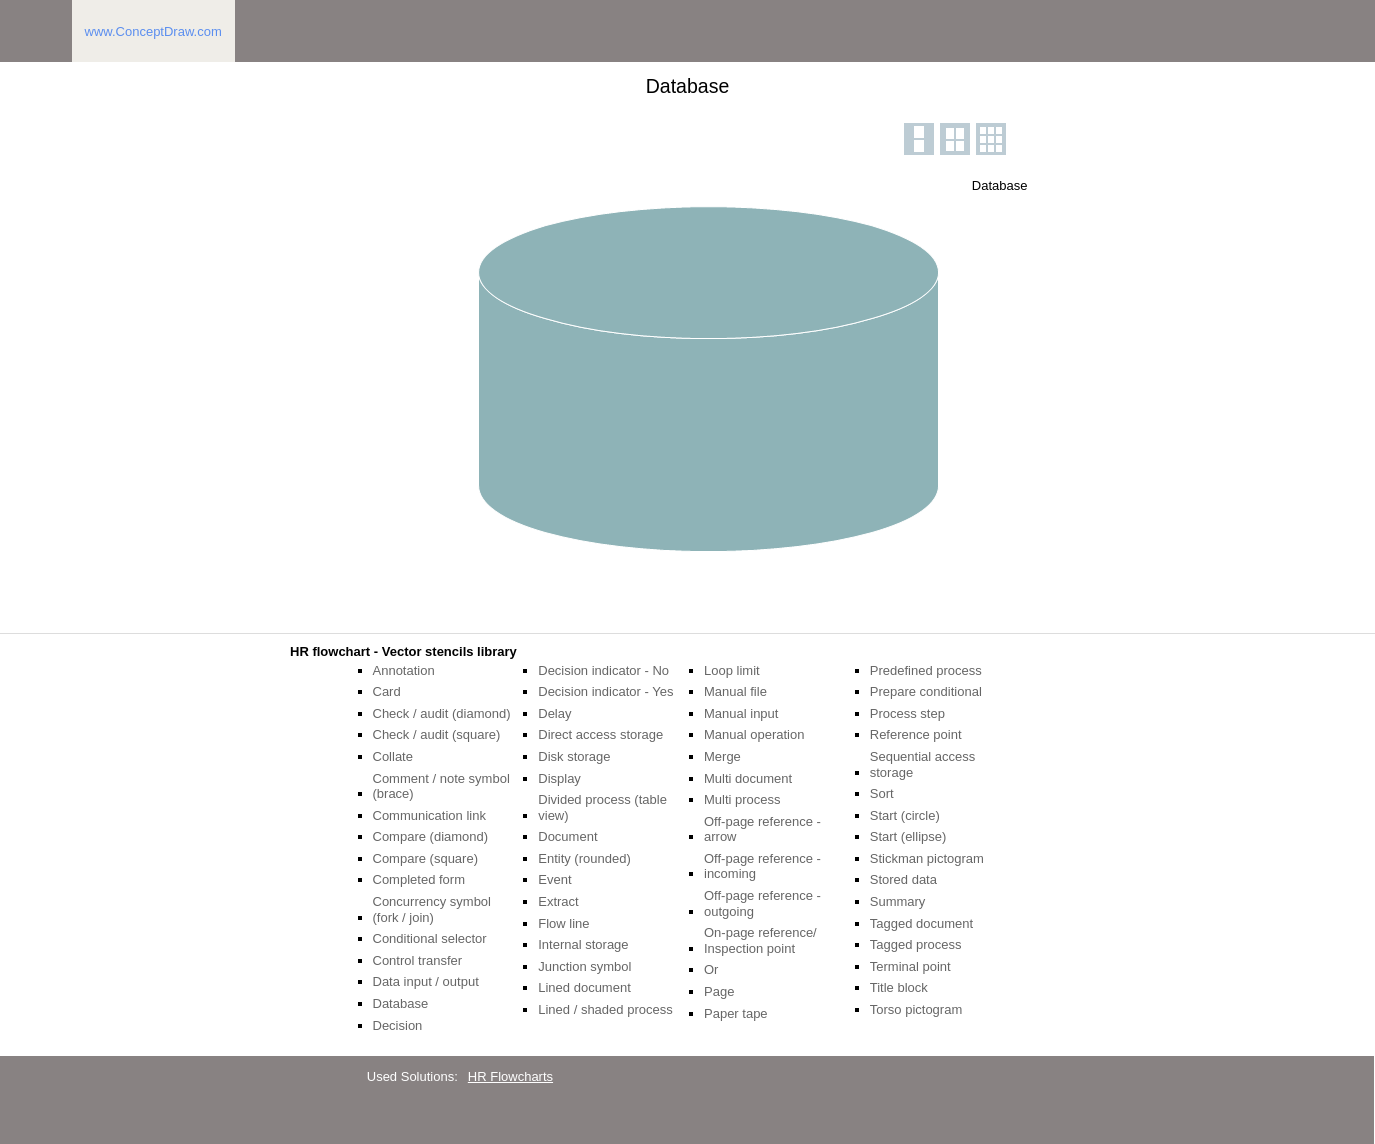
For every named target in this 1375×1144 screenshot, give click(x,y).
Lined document (584, 987)
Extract (558, 901)
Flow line (563, 923)
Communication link (429, 815)
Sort (882, 793)
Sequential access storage (923, 764)
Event (554, 879)
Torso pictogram (916, 1009)
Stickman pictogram (927, 858)
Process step (907, 713)
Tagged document (921, 923)
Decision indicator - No (603, 670)
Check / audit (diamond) (442, 713)
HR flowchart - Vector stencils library (403, 651)
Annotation (404, 670)
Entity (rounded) (584, 858)
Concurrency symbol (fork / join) (432, 909)
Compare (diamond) (431, 836)
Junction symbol (584, 966)
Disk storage (574, 756)
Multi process (742, 799)
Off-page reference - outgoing (762, 903)
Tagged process (916, 944)
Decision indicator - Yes (605, 691)
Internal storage (583, 944)
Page (719, 991)
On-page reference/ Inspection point (760, 940)
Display (559, 778)
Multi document (748, 778)
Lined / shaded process (605, 1009)
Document (567, 836)
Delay (554, 713)
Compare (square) (426, 858)
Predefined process (926, 670)
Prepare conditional (926, 691)
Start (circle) (905, 815)
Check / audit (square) (437, 734)
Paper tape (736, 1013)
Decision (398, 1025)
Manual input (741, 713)
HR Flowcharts (510, 1076)
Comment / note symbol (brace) (441, 786)
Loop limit (732, 670)
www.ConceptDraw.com (153, 31)
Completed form (419, 879)
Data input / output (426, 981)
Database (401, 1003)
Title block (899, 987)
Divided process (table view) (602, 807)
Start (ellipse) (908, 836)
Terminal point (910, 966)
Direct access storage (600, 734)
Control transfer (418, 960)
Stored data (903, 879)
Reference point (916, 734)
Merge (722, 756)
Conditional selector (430, 938)
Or (711, 969)
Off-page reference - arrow (762, 829)
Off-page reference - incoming (762, 866)
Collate (393, 756)
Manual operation (754, 734)
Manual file (735, 691)
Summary (898, 901)
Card (387, 691)
